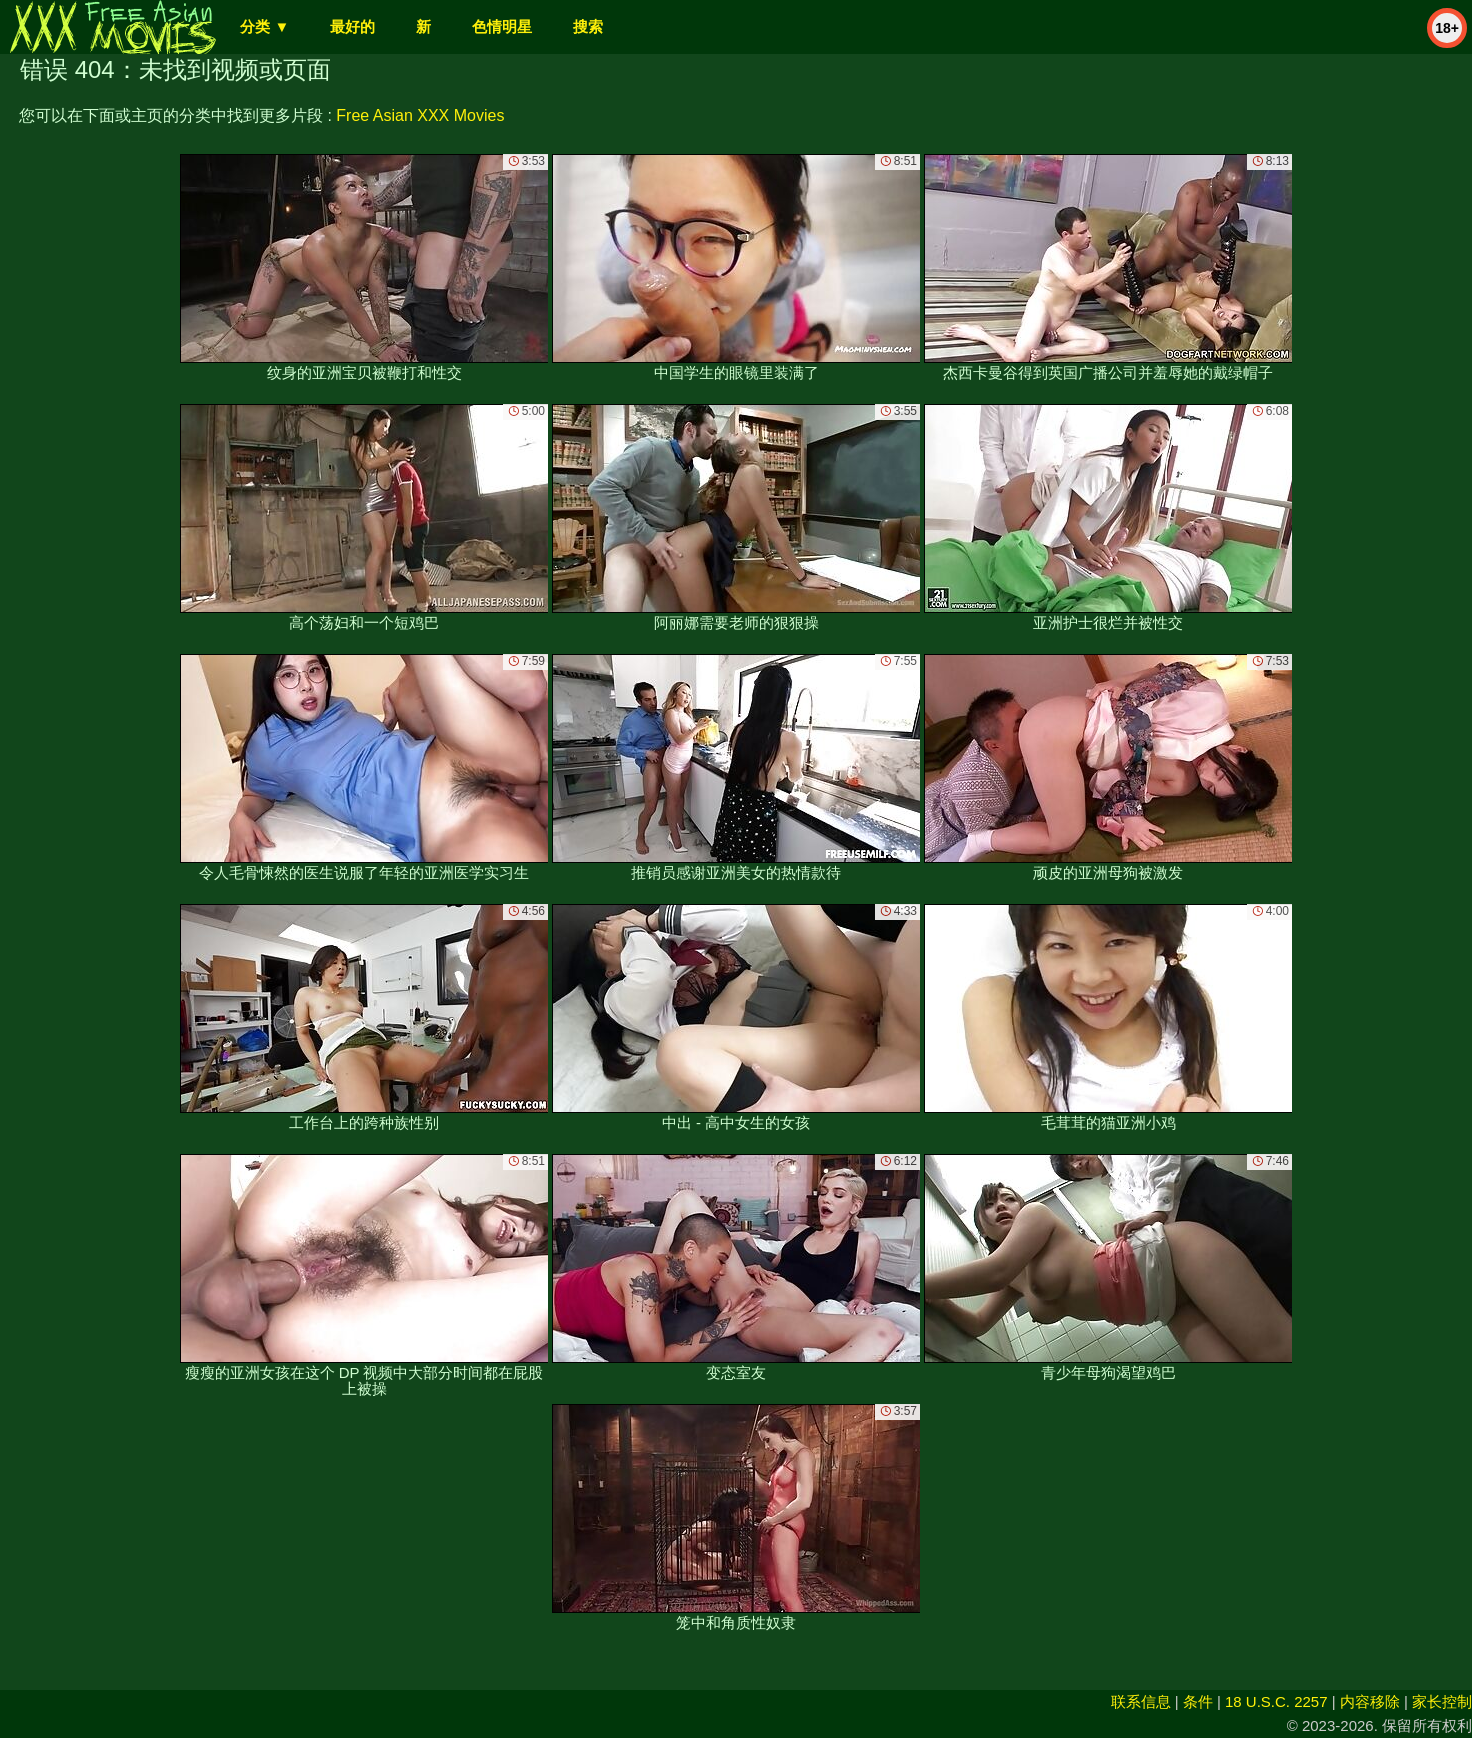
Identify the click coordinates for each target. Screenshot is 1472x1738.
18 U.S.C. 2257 (1276, 1701)
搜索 (588, 26)
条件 (1198, 1701)
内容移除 (1370, 1701)
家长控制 (1442, 1701)
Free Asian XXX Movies (420, 115)
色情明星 (502, 26)
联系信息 (1141, 1701)
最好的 (352, 26)
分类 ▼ (264, 26)
